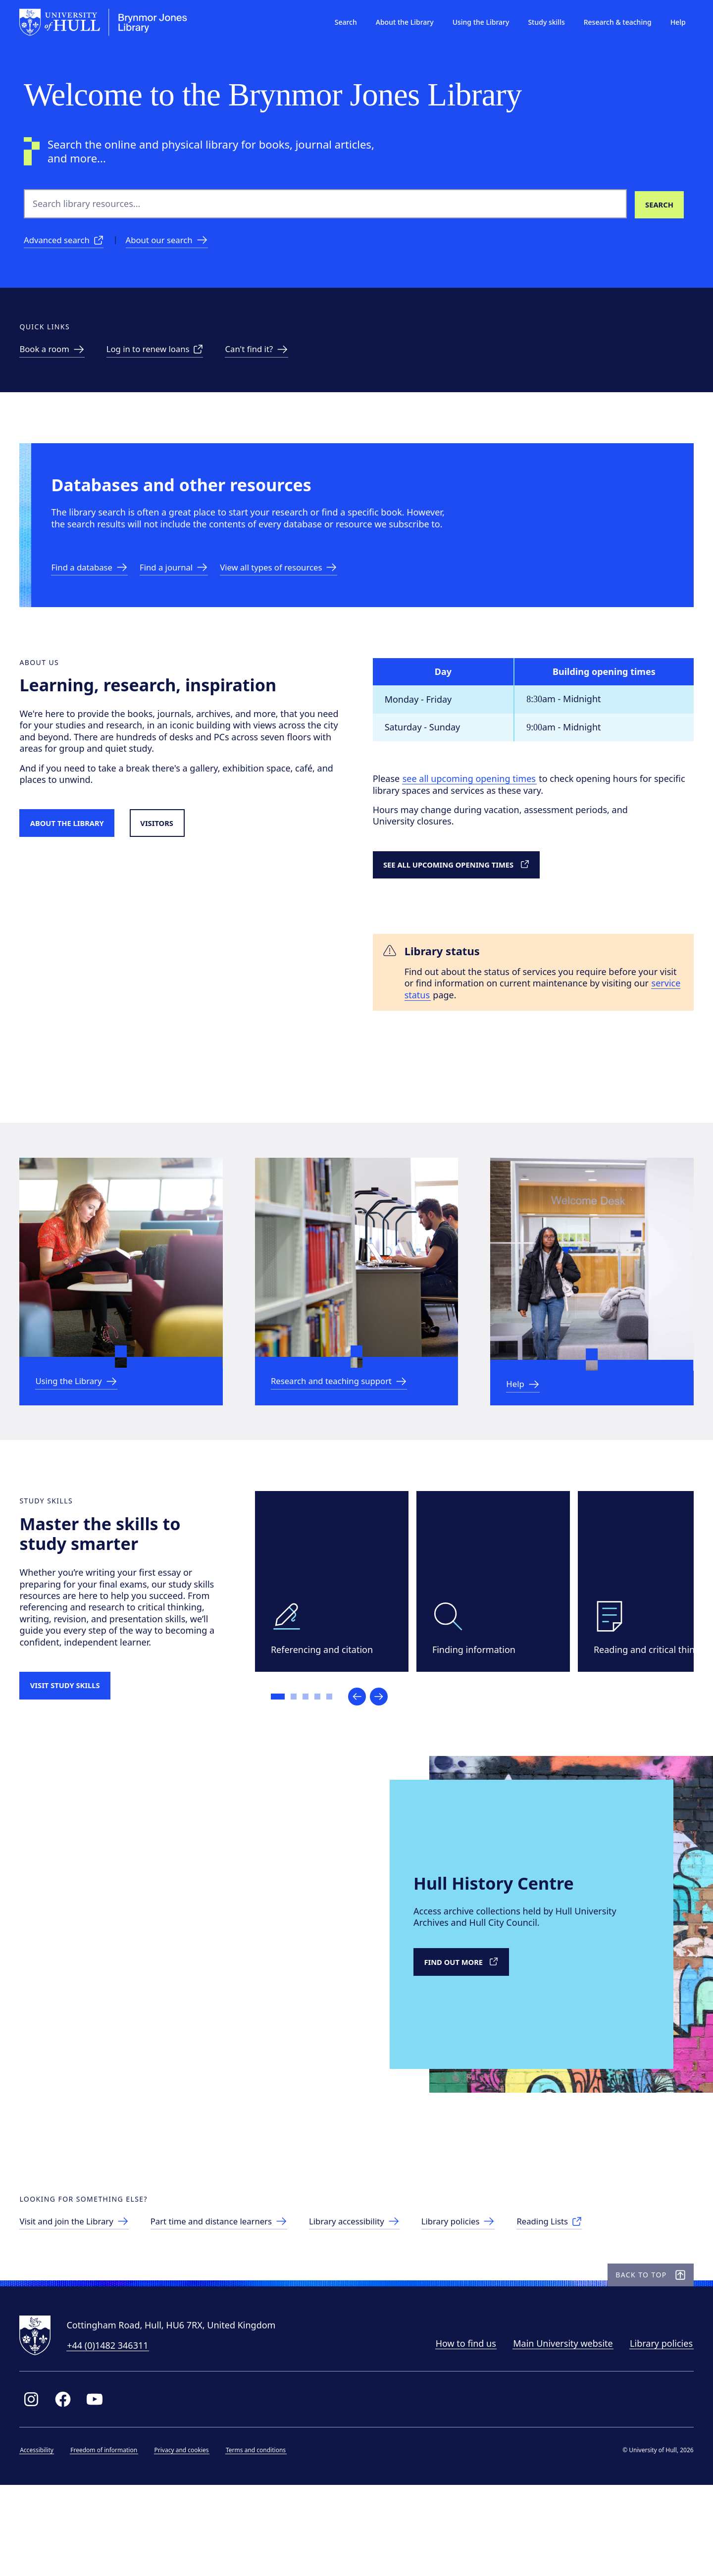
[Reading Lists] (583, 2300)
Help (673, 22)
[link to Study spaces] (59, 356)
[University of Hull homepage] (108, 22)
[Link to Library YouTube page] (99, 2488)
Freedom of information (108, 2538)
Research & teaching (613, 22)
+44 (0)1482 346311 (112, 2434)
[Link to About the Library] (79, 852)
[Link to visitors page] (177, 852)
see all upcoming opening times (472, 807)
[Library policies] (488, 2300)
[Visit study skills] (76, 1738)
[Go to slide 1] (283, 1749)
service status (453, 1025)
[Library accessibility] (379, 2300)
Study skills (542, 22)
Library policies (656, 2432)
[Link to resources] (296, 588)
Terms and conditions (260, 2538)
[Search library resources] (659, 204)
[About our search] (175, 242)
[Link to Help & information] (527, 1424)
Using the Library (476, 22)
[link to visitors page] (83, 2300)
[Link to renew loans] (167, 356)
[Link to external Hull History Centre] (468, 2023)
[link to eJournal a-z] (186, 588)
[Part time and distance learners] (236, 2300)
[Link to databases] (97, 588)
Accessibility (41, 2538)
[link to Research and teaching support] (348, 1421)
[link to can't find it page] (274, 356)
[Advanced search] (67, 242)
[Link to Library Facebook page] (67, 2488)
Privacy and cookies (185, 2538)
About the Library (400, 22)
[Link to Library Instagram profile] (36, 2488)
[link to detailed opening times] (470, 894)
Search (341, 22)
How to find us (461, 2432)
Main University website (559, 2432)
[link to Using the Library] (84, 1421)
